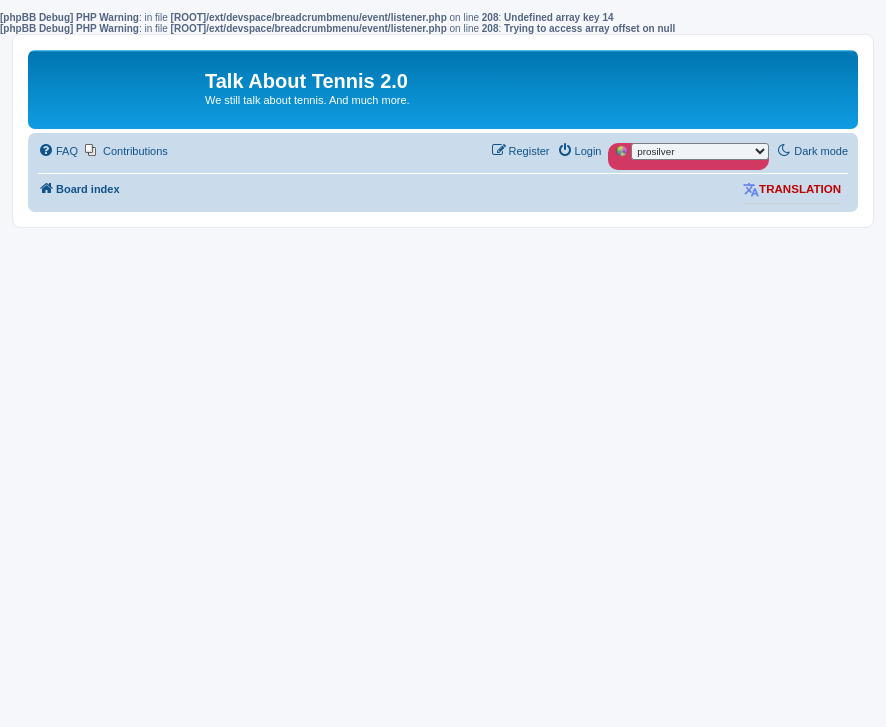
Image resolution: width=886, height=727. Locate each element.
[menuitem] (58, 151)
